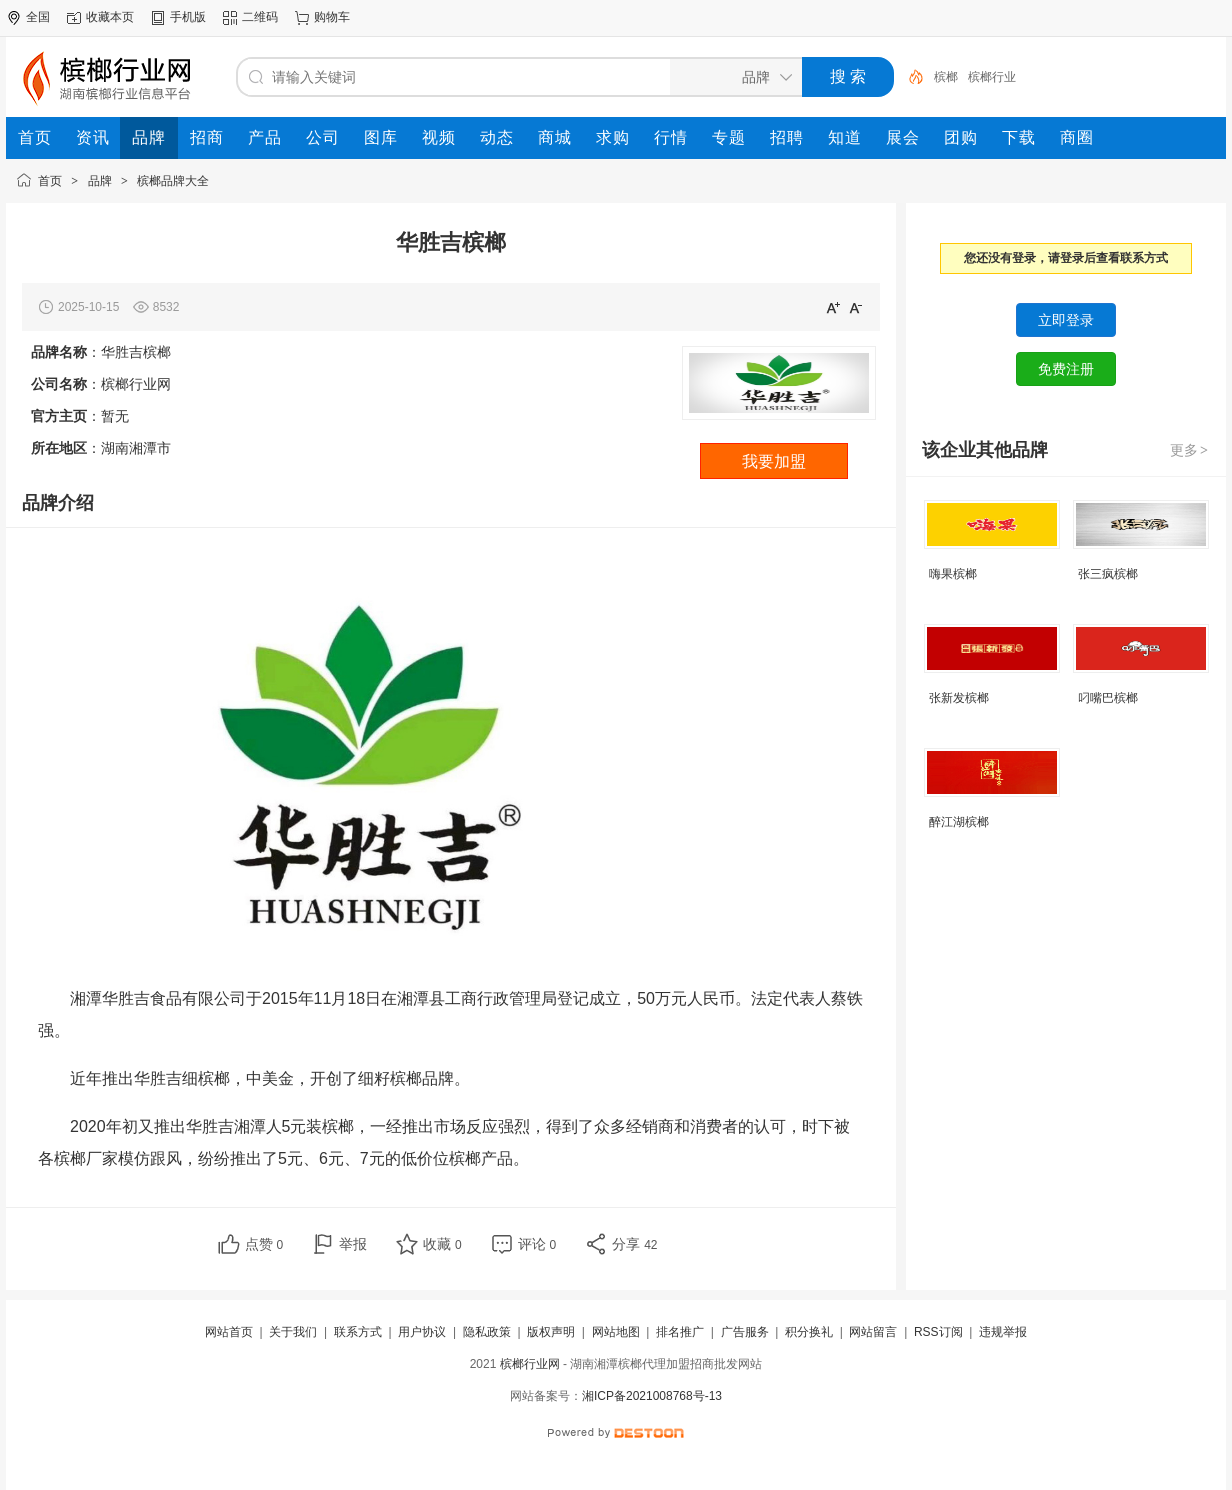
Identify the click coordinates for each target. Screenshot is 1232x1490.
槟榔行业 (992, 77)
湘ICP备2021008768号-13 (652, 1396)
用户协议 (422, 1332)
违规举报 (1003, 1332)
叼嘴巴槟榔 (1108, 698)
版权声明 (551, 1332)
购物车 (332, 17)
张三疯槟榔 (1108, 574)
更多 (1190, 450)
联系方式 (358, 1332)
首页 (50, 181)
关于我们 (293, 1332)
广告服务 (745, 1332)
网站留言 (873, 1332)
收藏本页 (110, 17)
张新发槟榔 (959, 698)
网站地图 (616, 1332)
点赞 (264, 1244)
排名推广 (680, 1332)
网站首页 (229, 1332)
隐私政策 (487, 1332)
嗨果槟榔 (953, 574)
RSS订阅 (938, 1332)
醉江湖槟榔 (959, 822)
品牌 (100, 181)
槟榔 (946, 77)
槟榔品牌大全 (173, 181)
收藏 (442, 1244)
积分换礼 (809, 1332)
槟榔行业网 (530, 1364)
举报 (353, 1244)
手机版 (188, 17)
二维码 (260, 17)
